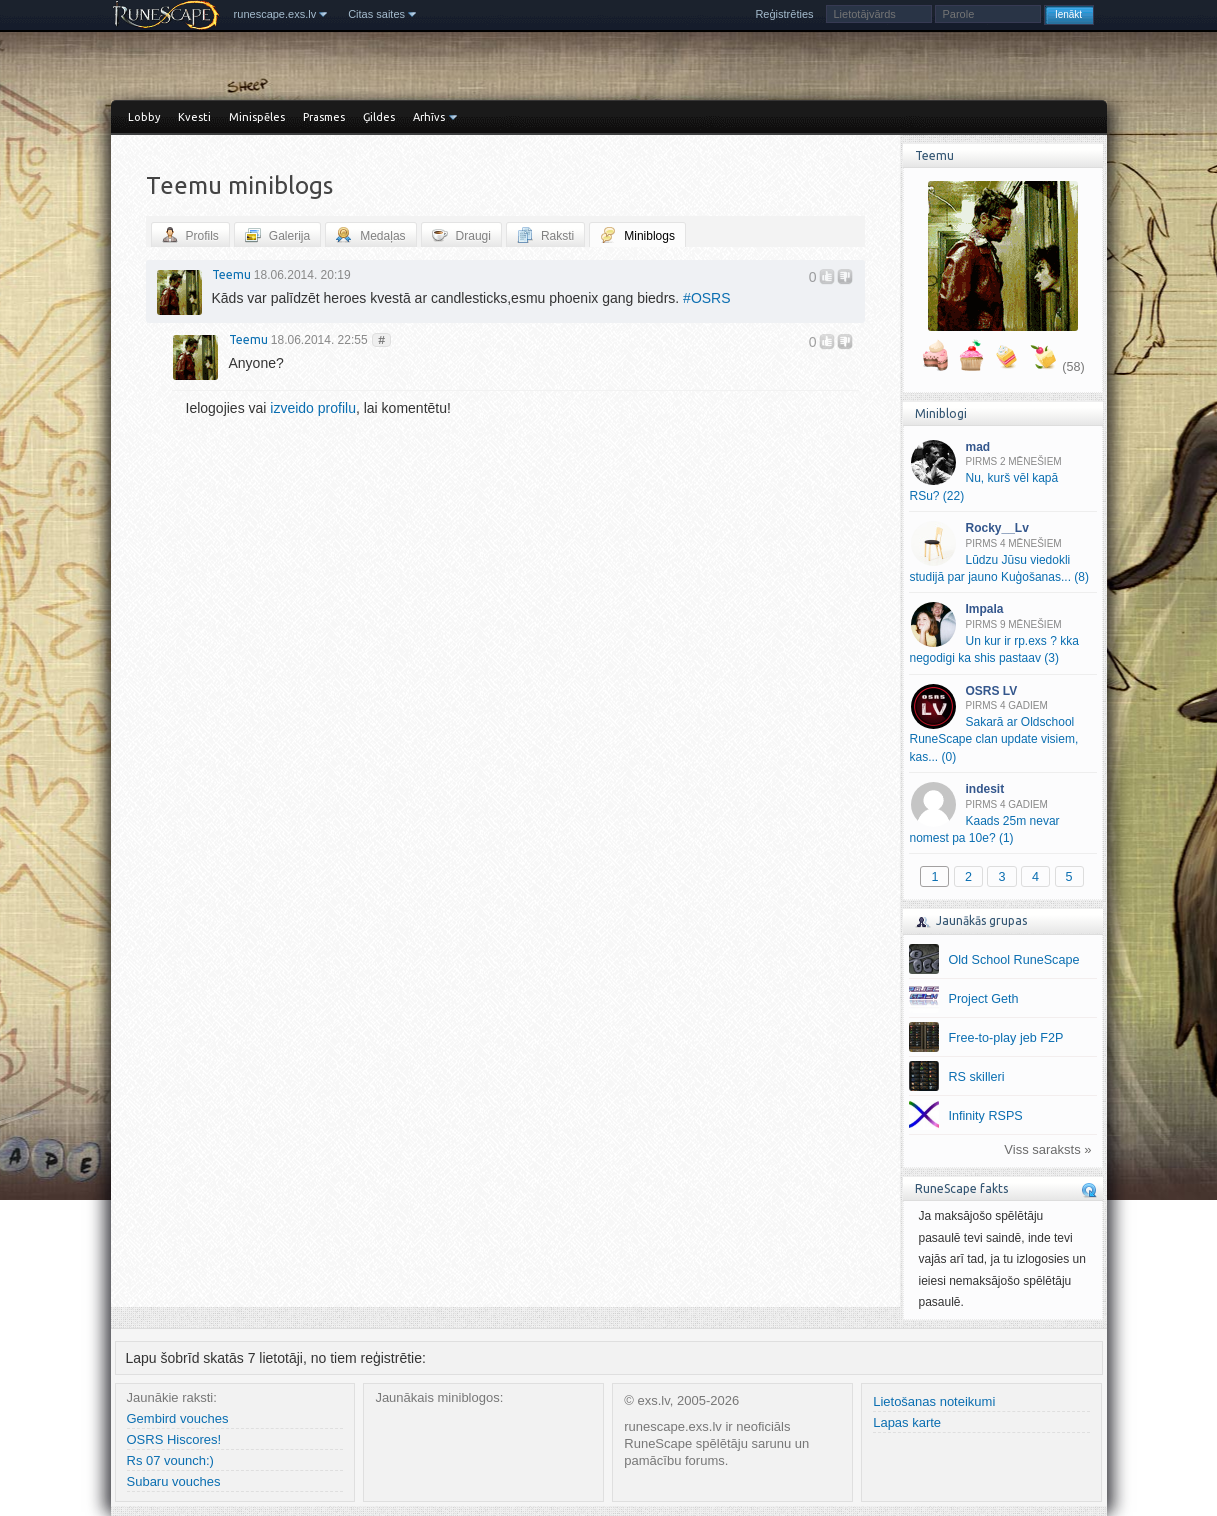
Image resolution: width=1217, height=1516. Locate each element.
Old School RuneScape (1014, 960)
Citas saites (376, 14)
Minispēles (257, 117)
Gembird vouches (178, 1418)
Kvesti (194, 117)
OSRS (706, 298)
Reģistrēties (784, 14)
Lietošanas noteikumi (934, 1401)
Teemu (231, 274)
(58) (1073, 367)
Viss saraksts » (1047, 1149)
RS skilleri (977, 1077)
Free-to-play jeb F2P (1006, 1038)
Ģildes (379, 117)
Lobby (144, 117)
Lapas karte (907, 1422)
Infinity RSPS (986, 1116)
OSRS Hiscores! (174, 1439)
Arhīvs (429, 117)
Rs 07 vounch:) (170, 1460)
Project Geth (984, 999)
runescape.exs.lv (275, 14)
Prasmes (324, 117)
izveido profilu (313, 408)
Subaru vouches (174, 1481)
